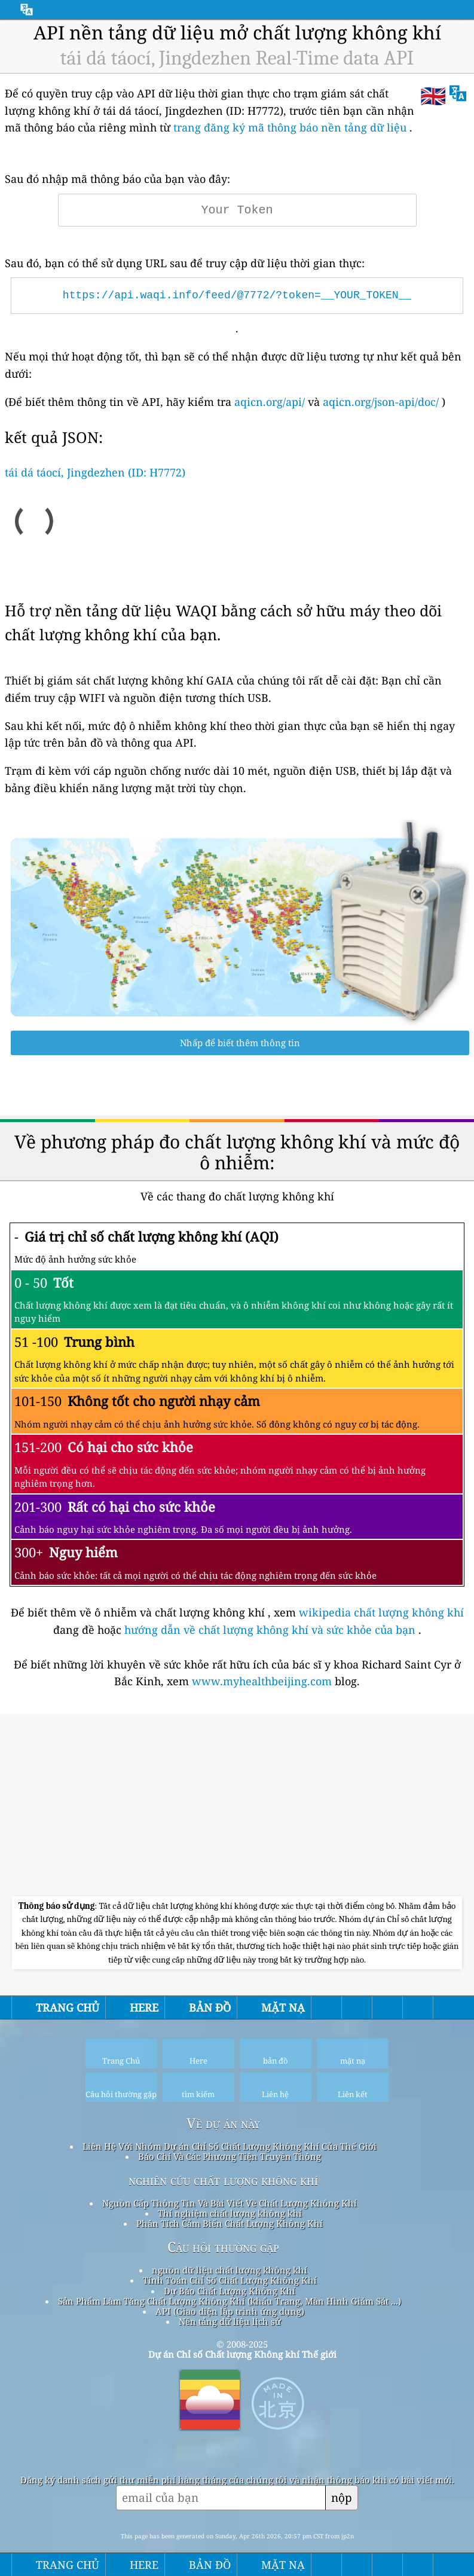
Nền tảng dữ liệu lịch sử (230, 2321)
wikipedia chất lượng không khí (381, 1612)
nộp (341, 2497)
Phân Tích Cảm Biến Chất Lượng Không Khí (229, 2223)
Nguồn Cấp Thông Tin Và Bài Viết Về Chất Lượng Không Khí (229, 2203)
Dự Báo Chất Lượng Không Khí (229, 2291)
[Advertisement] (237, 1806)
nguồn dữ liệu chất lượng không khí (229, 2270)
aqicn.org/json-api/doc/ (381, 402)
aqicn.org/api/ (269, 402)
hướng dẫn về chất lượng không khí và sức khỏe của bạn (271, 1629)
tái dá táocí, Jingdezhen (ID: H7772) (95, 472)
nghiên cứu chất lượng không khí (223, 2180)
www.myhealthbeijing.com (263, 1681)
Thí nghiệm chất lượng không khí (230, 2213)
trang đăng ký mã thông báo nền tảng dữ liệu (289, 127)
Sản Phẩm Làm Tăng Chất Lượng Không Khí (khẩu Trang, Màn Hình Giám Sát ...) (229, 2301)
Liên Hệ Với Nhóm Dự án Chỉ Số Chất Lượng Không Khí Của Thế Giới (229, 2146)
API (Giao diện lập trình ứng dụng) (229, 2311)
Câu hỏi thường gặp (223, 2247)
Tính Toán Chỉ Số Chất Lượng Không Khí (230, 2280)
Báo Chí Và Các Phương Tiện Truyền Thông (229, 2156)
